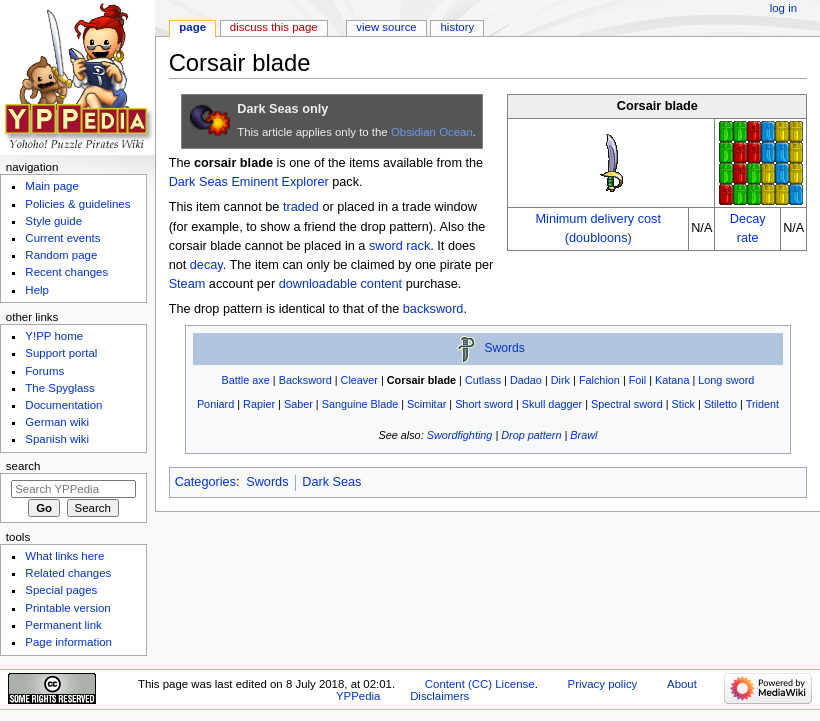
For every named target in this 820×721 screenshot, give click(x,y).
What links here (64, 556)
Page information (68, 642)
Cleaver (359, 380)
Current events (62, 238)
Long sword (726, 380)
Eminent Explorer (279, 182)
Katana (672, 380)
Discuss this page (274, 27)
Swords (505, 349)
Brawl (583, 435)
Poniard (215, 404)
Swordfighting (460, 435)
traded (301, 207)
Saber (298, 404)
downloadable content (340, 284)
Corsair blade (421, 380)
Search (23, 466)
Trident (762, 404)
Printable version (67, 608)
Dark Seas (198, 182)
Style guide (53, 221)
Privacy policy (603, 684)
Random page (61, 255)
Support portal (61, 353)
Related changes (68, 573)
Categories (205, 482)
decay (206, 265)
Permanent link (63, 625)
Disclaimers (439, 696)
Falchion (599, 380)
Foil (637, 380)
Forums (44, 371)
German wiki (57, 422)
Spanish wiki (57, 439)
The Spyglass (59, 388)
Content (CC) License (480, 684)
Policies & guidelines (77, 204)
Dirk (560, 380)
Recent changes (66, 272)
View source (386, 27)
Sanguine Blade (360, 404)
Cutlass (483, 380)
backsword (433, 309)
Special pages (61, 590)
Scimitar (426, 404)
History (458, 27)
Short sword (484, 404)
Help (37, 290)
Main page (52, 186)
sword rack (399, 246)
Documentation (63, 405)
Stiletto (720, 404)
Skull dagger (552, 404)
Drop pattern (531, 435)
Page (192, 27)
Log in (783, 8)
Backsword (305, 380)
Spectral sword (627, 404)
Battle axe (246, 380)
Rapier (259, 404)
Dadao (526, 380)
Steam (187, 284)
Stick (684, 404)
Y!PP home (54, 336)
